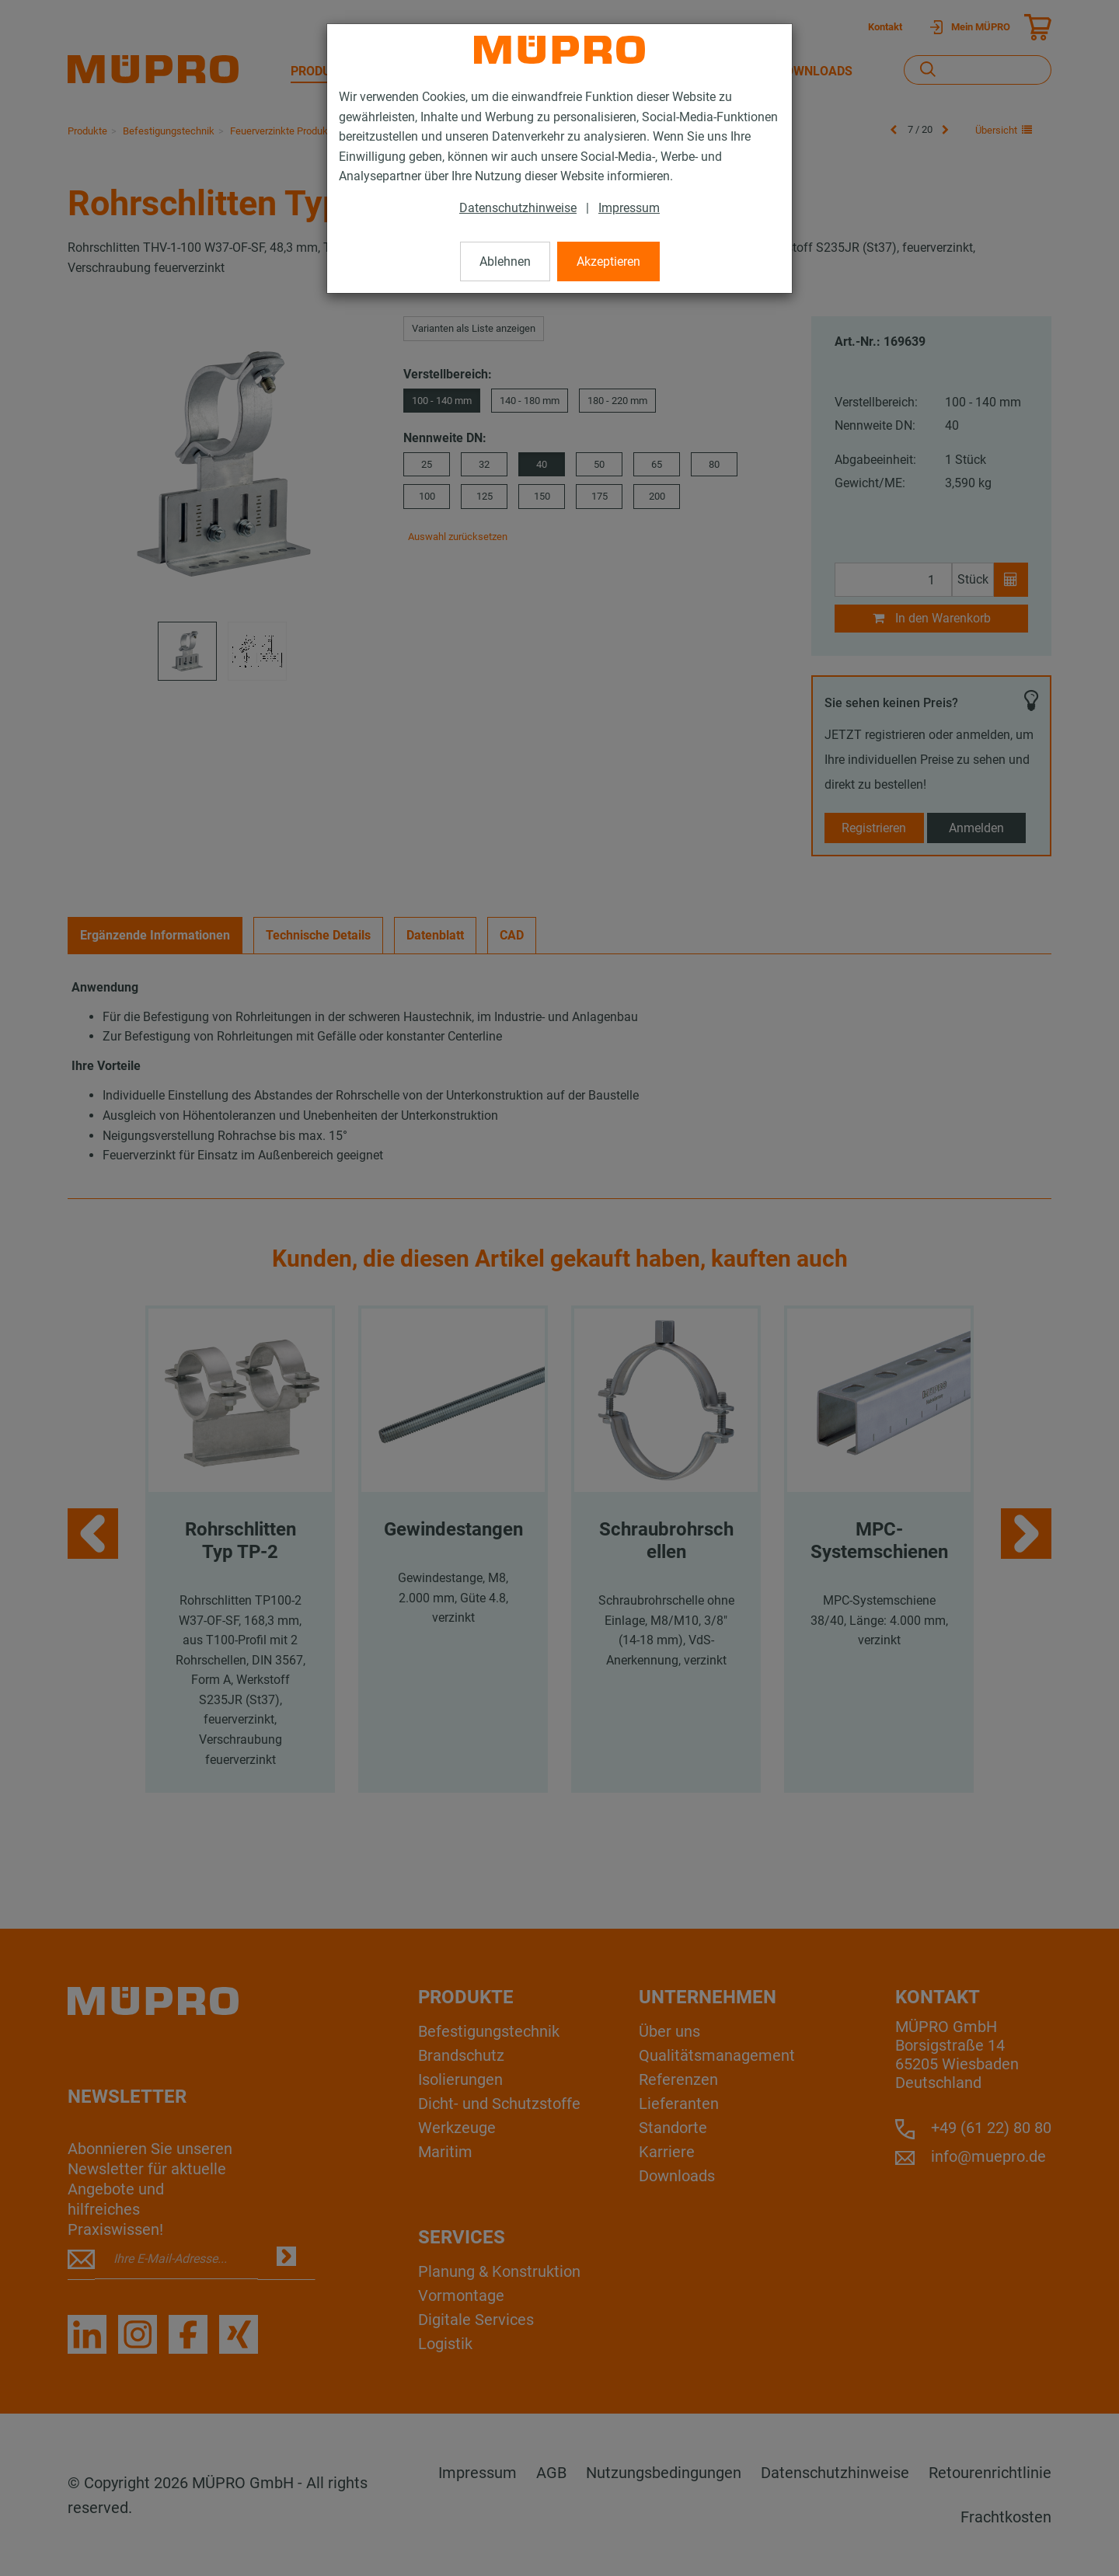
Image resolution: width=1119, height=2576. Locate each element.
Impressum (629, 207)
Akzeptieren (608, 261)
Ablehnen (505, 261)
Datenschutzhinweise (518, 207)
